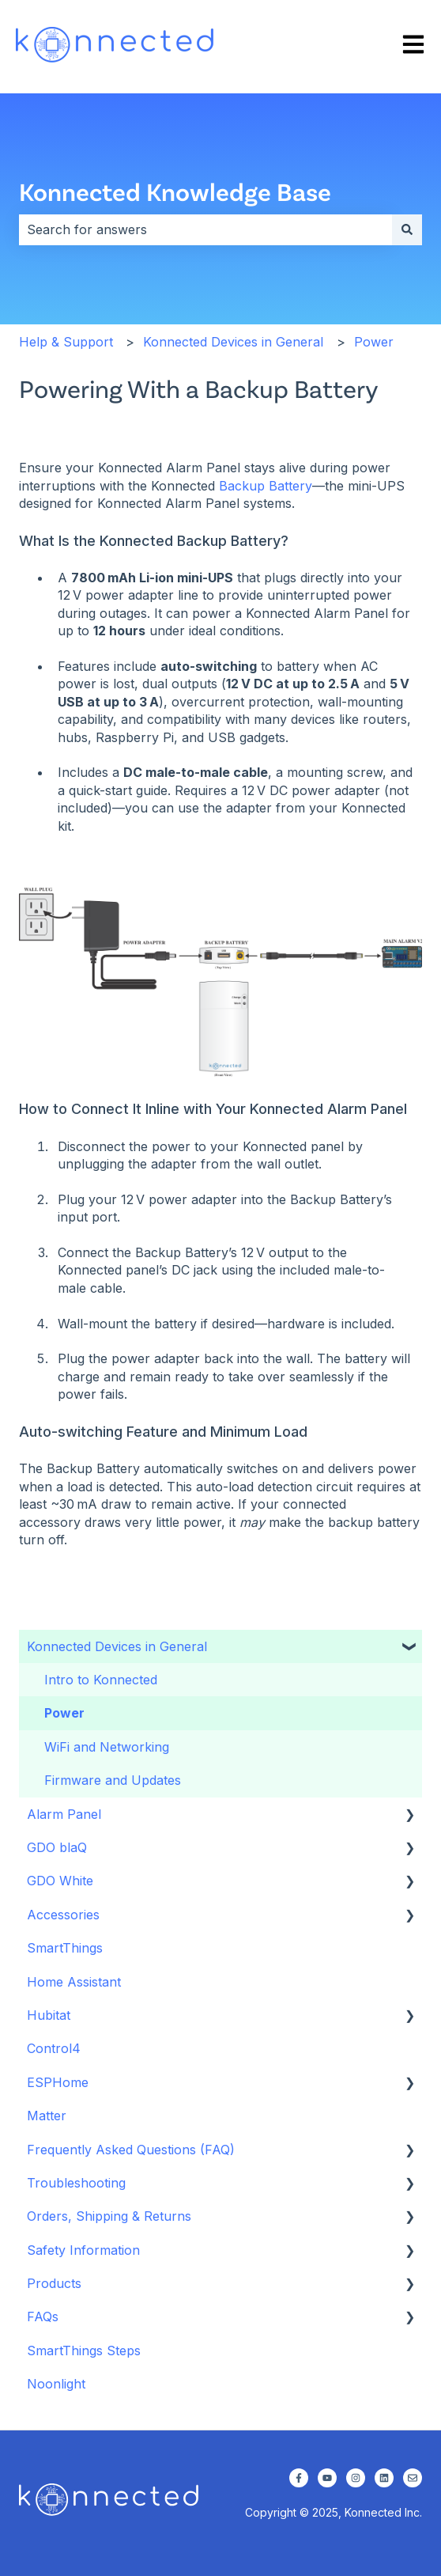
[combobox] (205, 229)
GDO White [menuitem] (60, 1880)
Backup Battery (265, 486)
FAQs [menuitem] (42, 2316)
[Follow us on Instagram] (355, 2477)
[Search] (407, 229)
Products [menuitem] (54, 2283)
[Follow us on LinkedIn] (384, 2477)
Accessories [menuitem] (63, 1915)
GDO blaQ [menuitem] (57, 1847)
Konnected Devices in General (233, 342)
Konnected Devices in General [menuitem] (117, 1646)
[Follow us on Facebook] (298, 2477)
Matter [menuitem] (46, 2115)
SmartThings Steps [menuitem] (84, 2350)
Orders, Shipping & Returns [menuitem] (109, 2216)
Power (374, 342)
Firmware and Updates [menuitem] (112, 1780)
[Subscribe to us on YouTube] (327, 2477)
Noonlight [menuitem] (56, 2384)
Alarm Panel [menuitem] (64, 1814)
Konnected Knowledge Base (175, 191)
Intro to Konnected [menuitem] (100, 1680)
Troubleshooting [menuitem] (76, 2183)
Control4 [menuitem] (54, 2048)
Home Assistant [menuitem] (74, 1982)
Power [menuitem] (64, 1713)
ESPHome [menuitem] (58, 2082)
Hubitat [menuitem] (48, 2015)
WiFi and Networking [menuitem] (106, 1747)
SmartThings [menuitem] (65, 1948)
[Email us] (412, 2477)
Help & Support (66, 342)
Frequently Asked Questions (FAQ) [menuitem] (131, 2149)
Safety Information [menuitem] (83, 2250)
